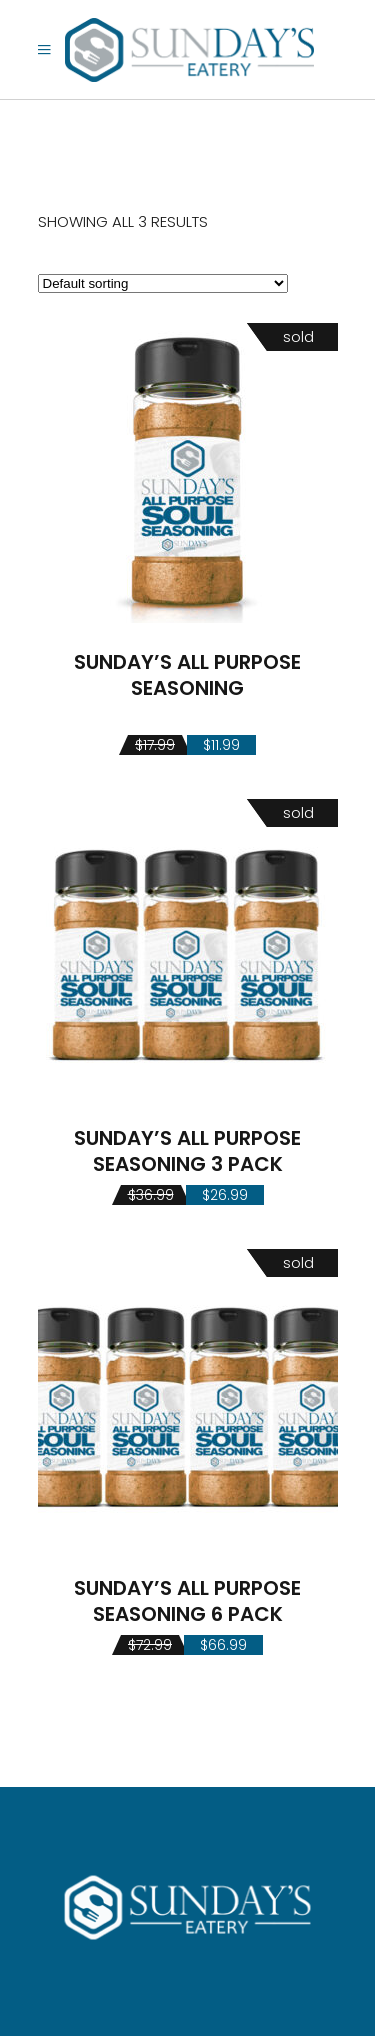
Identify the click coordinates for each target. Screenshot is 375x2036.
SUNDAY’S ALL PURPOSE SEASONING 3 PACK (187, 1151)
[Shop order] (163, 283)
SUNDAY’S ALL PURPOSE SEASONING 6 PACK (187, 1601)
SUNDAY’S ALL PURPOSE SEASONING (187, 675)
